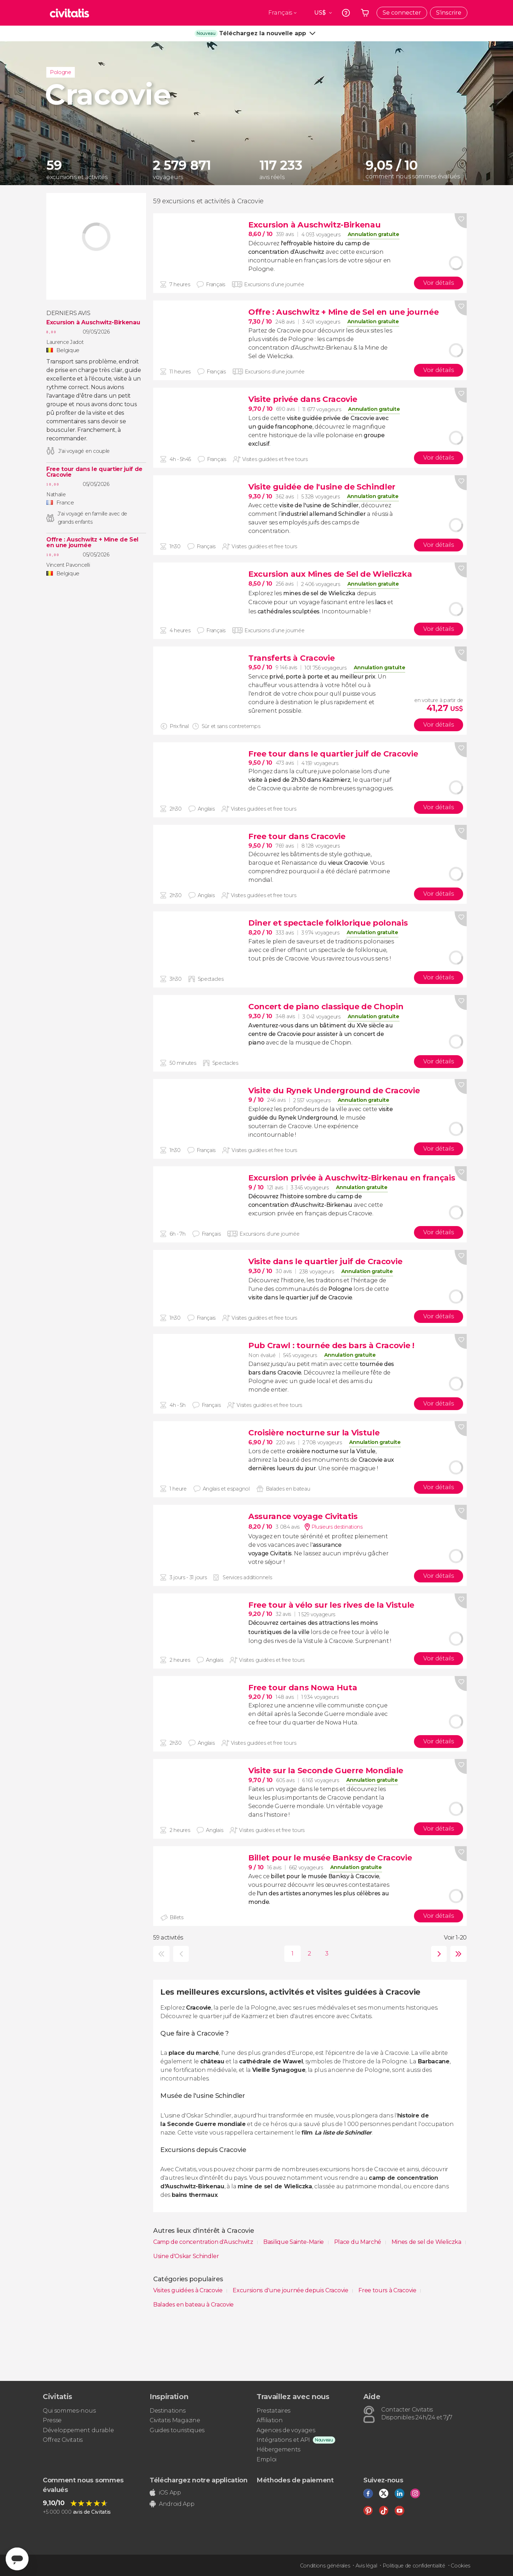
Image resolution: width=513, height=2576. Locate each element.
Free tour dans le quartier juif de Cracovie (94, 472)
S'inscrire (448, 12)
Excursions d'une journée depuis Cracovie (291, 2290)
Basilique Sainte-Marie (294, 2242)
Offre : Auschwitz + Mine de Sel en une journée (92, 542)
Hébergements (278, 2449)
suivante (437, 1954)
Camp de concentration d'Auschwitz (203, 2242)
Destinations (168, 2410)
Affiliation (269, 2420)
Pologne (60, 72)
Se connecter (402, 12)
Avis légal (366, 2565)
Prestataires (273, 2410)
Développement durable (78, 2430)
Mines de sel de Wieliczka (427, 2242)
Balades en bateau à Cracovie (193, 2304)
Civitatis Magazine (175, 2420)
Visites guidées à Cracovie (188, 2290)
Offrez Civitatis (63, 2439)
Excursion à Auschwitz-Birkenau (93, 322)
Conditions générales (325, 2565)
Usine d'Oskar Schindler (186, 2256)
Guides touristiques (177, 2430)
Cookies (460, 2565)
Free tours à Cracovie (388, 2290)
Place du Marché (358, 2242)
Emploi (266, 2459)
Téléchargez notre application (199, 2480)
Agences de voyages (285, 2430)
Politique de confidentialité (414, 2565)
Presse (52, 2420)
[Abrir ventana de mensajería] (17, 2559)
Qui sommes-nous (69, 2410)
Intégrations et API (283, 2439)
